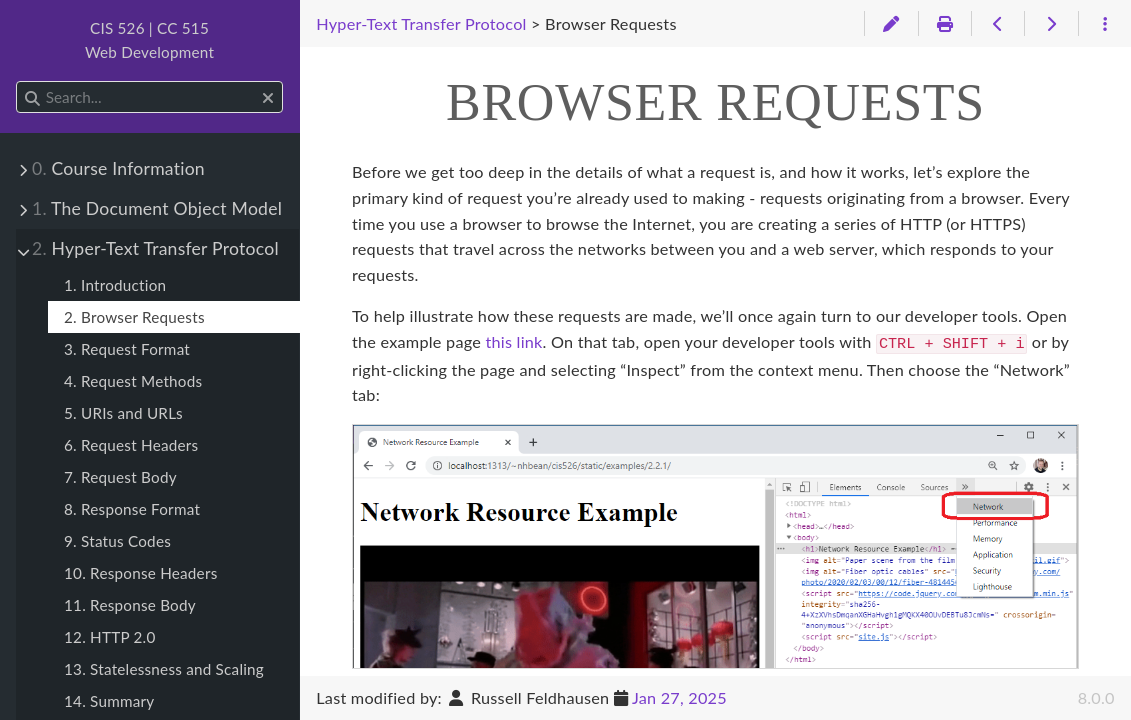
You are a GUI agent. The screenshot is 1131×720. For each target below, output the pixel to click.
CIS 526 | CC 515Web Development (149, 40)
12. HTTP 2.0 (110, 637)
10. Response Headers (140, 573)
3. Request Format (127, 349)
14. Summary (109, 701)
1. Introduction (115, 285)
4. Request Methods (133, 381)
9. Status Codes (117, 541)
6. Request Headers (131, 445)
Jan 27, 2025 (679, 697)
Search (17, 81)
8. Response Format (132, 509)
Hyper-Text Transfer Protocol (155, 248)
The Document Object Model (157, 208)
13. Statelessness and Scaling (164, 669)
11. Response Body (130, 605)
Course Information (118, 168)
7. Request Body (120, 477)
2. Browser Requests (134, 317)
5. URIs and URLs (123, 413)
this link (513, 341)
